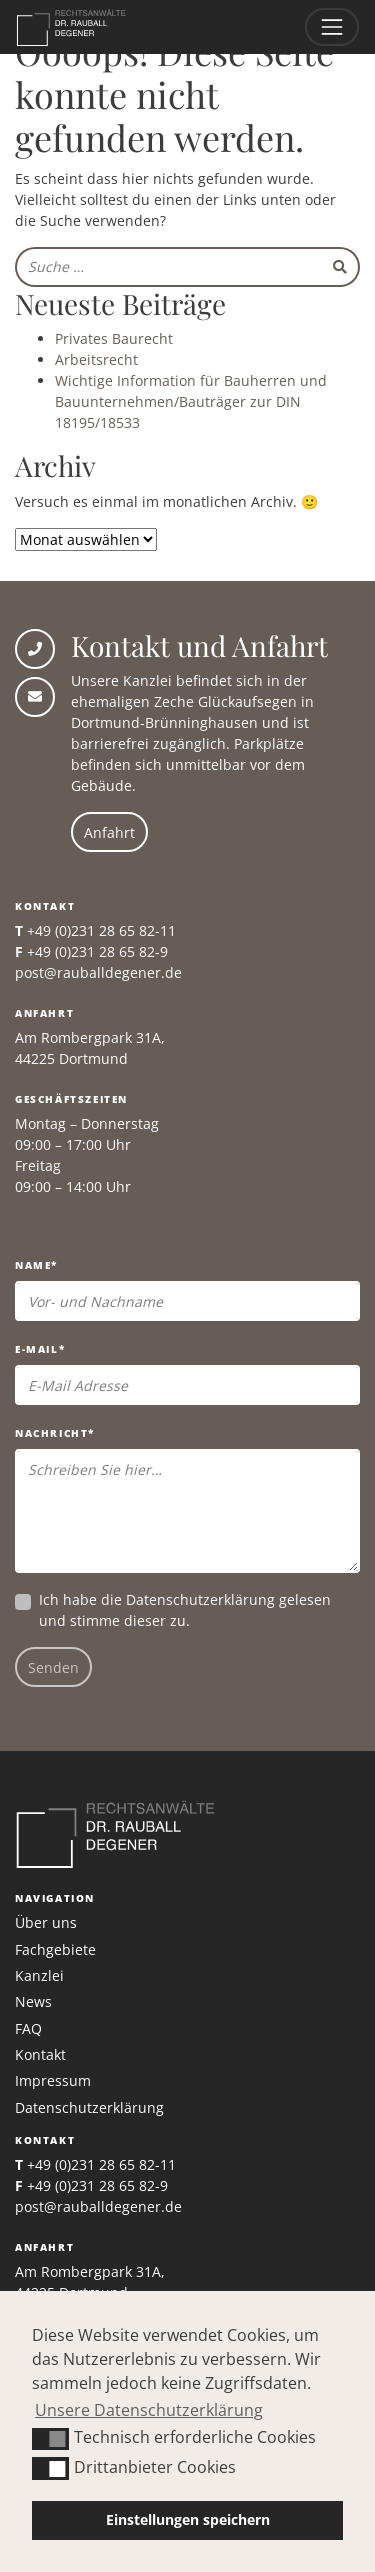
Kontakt (40, 2054)
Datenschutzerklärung (200, 1599)
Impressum (53, 2080)
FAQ (28, 2028)
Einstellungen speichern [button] (188, 2519)
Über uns (46, 1922)
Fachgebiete (55, 1949)
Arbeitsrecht (96, 359)
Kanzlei (39, 1975)
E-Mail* (40, 1349)
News (33, 2001)
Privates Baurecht (114, 338)
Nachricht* (55, 1433)
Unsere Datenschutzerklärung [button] (149, 2410)
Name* (36, 1265)
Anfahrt (109, 832)
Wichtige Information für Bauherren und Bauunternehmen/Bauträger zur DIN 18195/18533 (191, 401)
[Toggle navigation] (332, 27)
